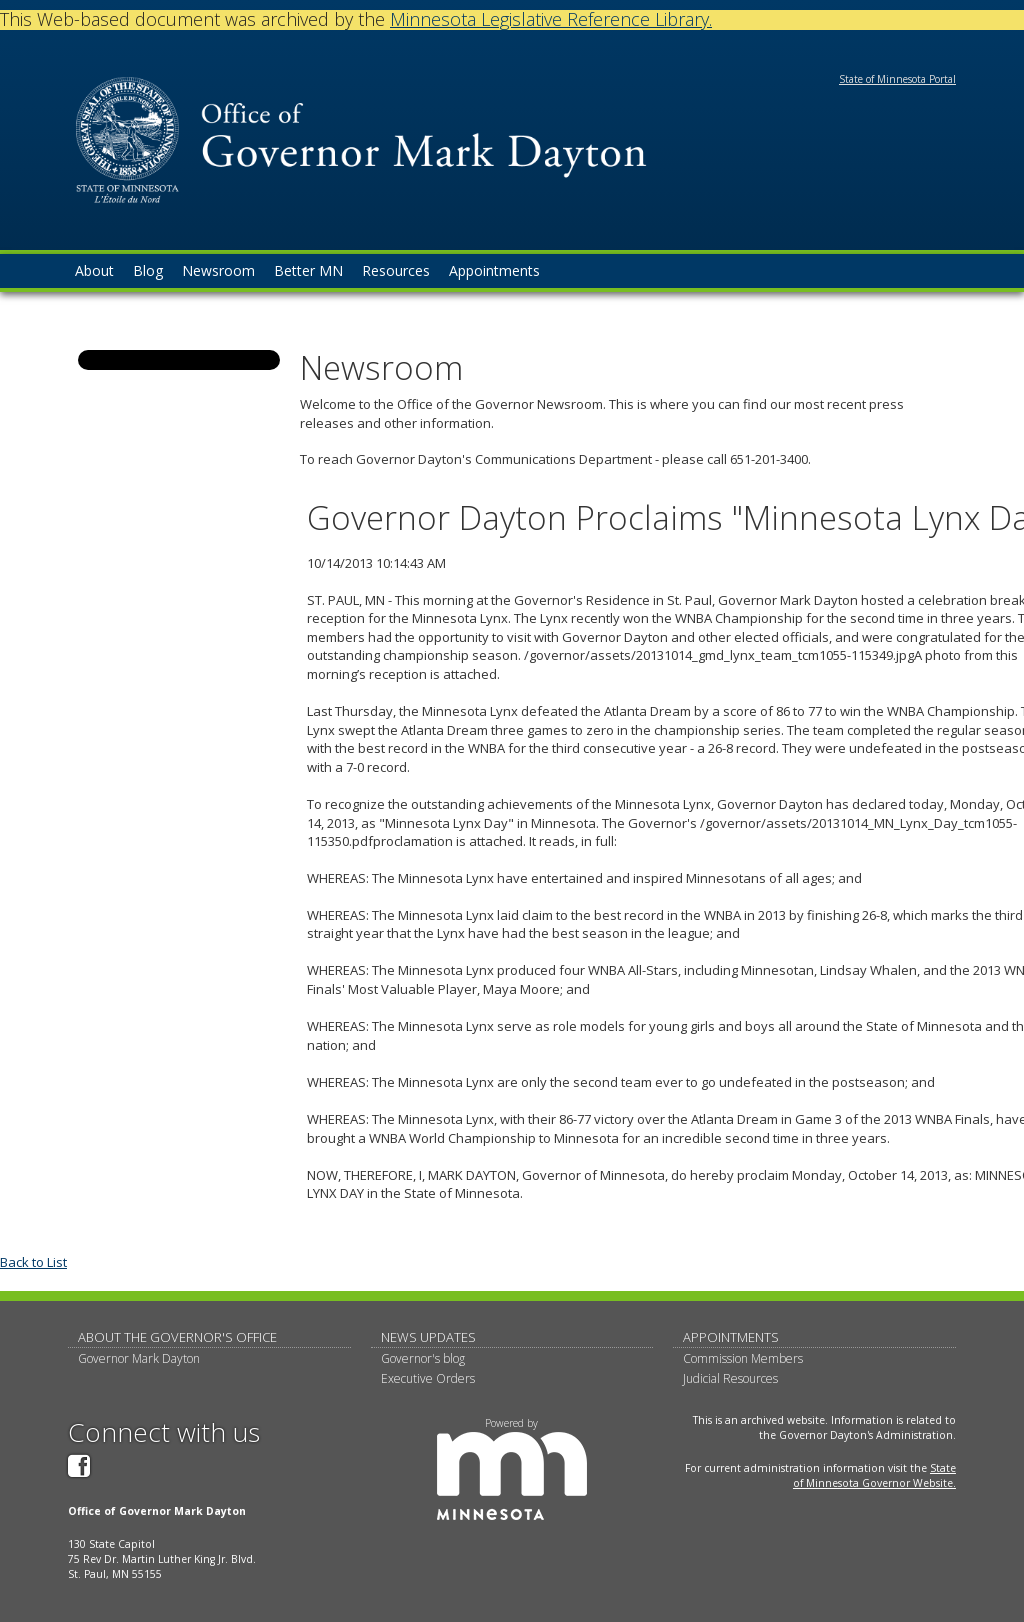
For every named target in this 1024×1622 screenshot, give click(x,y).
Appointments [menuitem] (494, 270)
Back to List (33, 1262)
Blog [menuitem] (148, 270)
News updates (428, 1337)
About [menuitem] (94, 270)
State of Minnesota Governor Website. (874, 1475)
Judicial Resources (730, 1378)
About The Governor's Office (177, 1337)
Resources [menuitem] (396, 270)
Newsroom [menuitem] (218, 270)
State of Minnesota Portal (897, 79)
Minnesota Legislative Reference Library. (551, 19)
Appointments (731, 1337)
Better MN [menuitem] (308, 270)
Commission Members (743, 1358)
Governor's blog (423, 1358)
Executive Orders (428, 1378)
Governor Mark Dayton (139, 1358)
